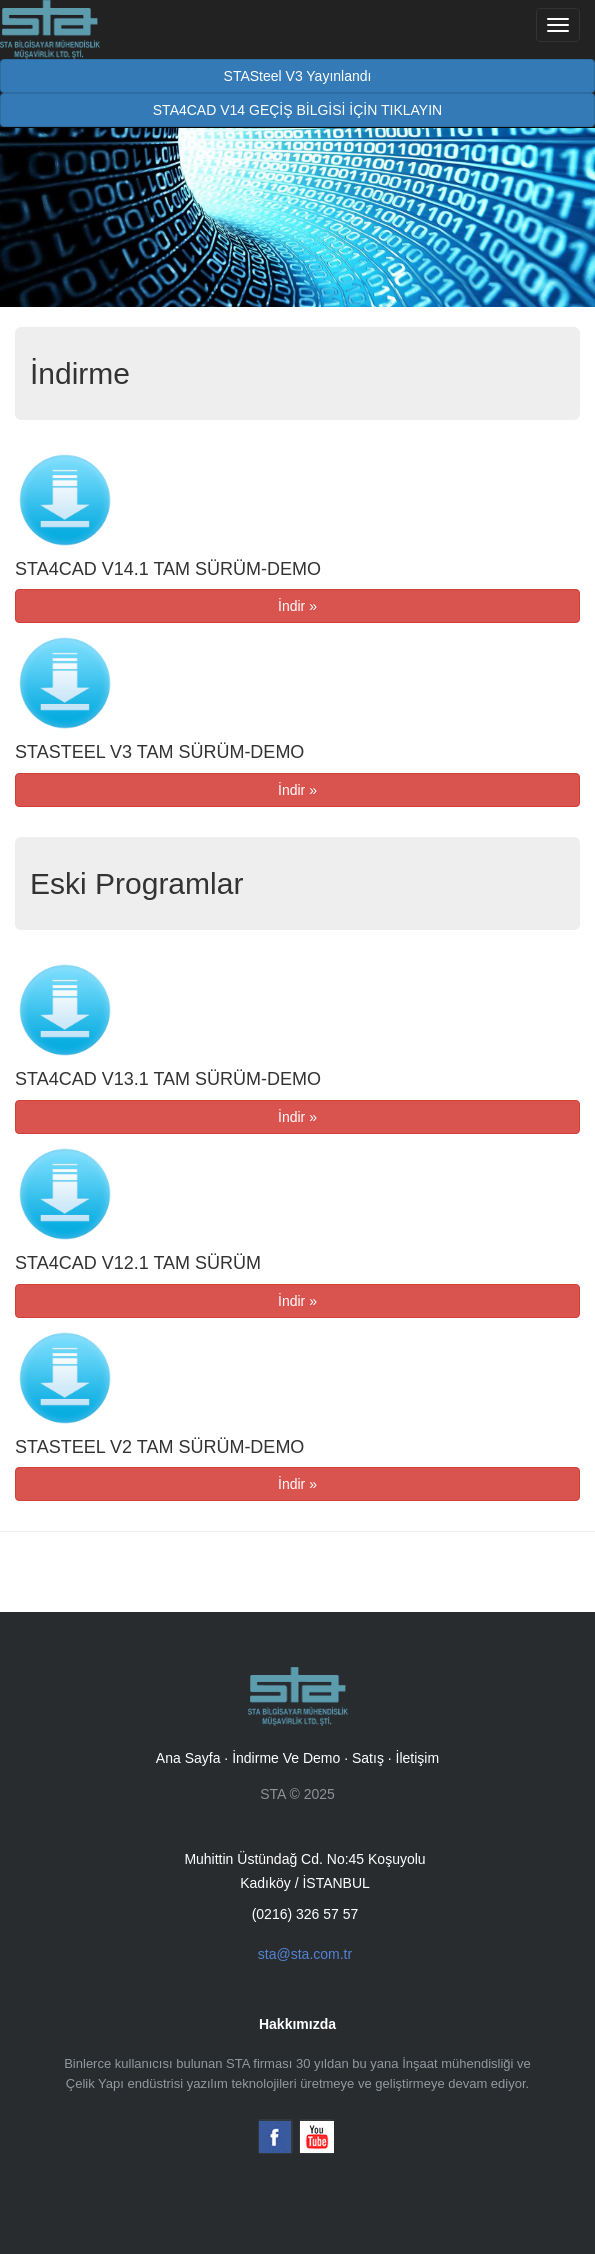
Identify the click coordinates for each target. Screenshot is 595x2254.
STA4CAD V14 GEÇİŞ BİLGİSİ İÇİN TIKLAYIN (297, 110)
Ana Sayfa (188, 1758)
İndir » (297, 606)
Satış (368, 1758)
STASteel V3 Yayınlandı (298, 76)
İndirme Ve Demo (286, 1758)
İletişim (418, 1758)
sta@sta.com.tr (305, 1954)
